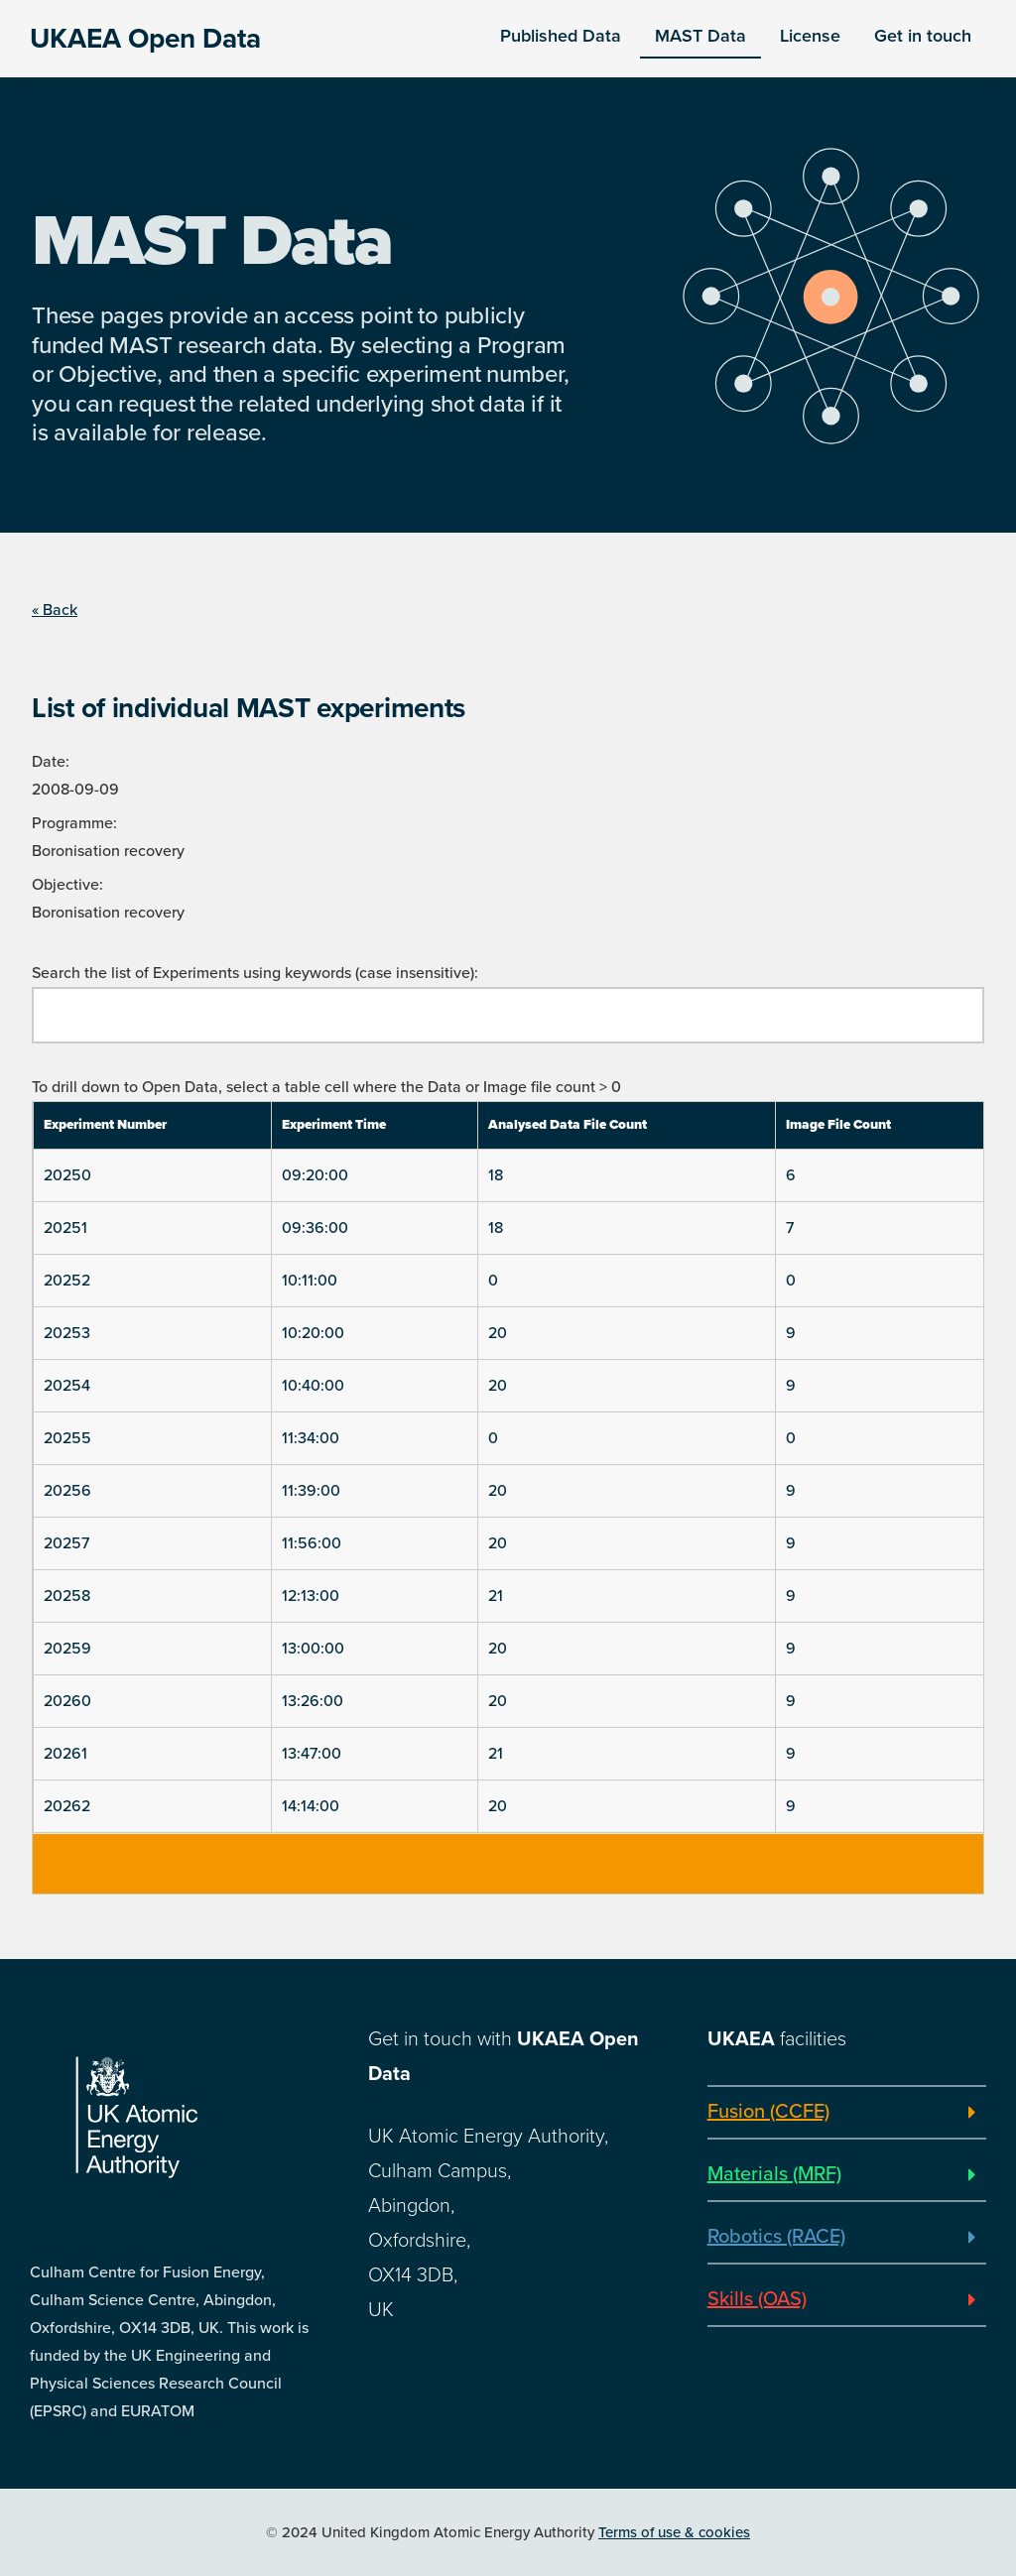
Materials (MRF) (774, 2174)
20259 (67, 1648)
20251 (65, 1228)
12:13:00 (310, 1596)
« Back (54, 610)
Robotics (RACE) (776, 2237)
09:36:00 (315, 1228)
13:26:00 (312, 1701)
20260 (67, 1701)
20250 (67, 1175)
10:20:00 (313, 1333)
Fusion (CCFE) (768, 2112)
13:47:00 (311, 1754)
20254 (67, 1386)
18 (495, 1175)
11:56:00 (311, 1543)
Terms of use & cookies (674, 2532)
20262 (67, 1806)
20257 (66, 1543)
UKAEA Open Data (145, 39)
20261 (65, 1754)
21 (495, 1596)
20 (497, 1333)
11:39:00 (311, 1491)
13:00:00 (313, 1648)
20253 (67, 1333)
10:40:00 (313, 1386)
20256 (67, 1491)
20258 (67, 1596)
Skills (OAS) (757, 2299)
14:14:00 (310, 1806)
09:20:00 (315, 1175)
